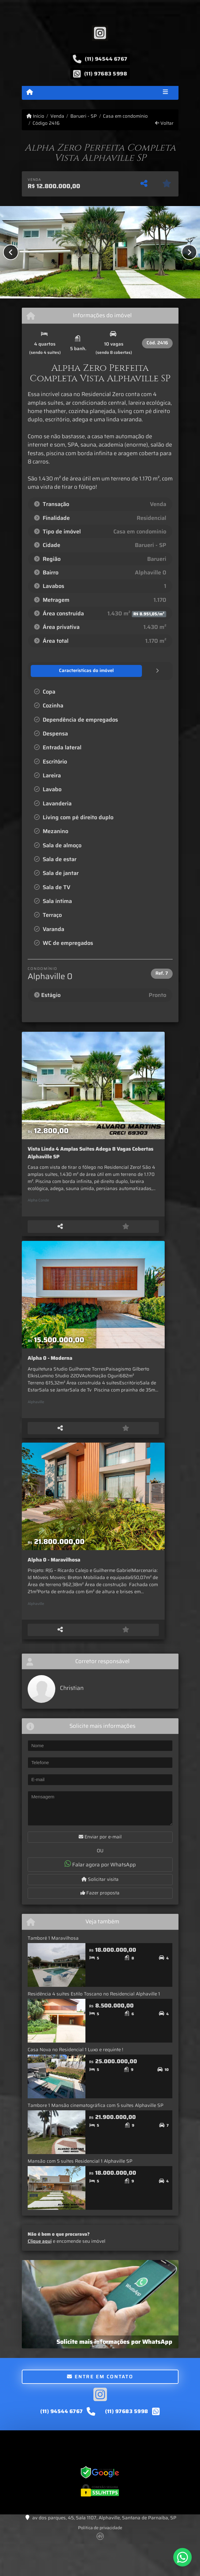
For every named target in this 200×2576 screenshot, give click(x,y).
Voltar (164, 123)
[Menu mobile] (29, 92)
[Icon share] (100, 32)
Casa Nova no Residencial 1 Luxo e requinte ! (75, 2080)
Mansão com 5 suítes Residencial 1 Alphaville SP (80, 2192)
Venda (57, 116)
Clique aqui (40, 2272)
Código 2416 (46, 123)
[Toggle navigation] (165, 93)
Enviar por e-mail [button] (100, 1867)
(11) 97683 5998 (105, 74)
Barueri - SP (83, 116)
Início (35, 116)
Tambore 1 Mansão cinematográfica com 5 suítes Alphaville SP (95, 2136)
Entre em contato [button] (100, 2407)
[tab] (63, 671)
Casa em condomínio (125, 116)
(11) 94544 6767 (106, 59)
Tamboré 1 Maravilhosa (53, 1968)
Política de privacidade (100, 2558)
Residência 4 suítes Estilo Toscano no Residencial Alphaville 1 (94, 2024)
